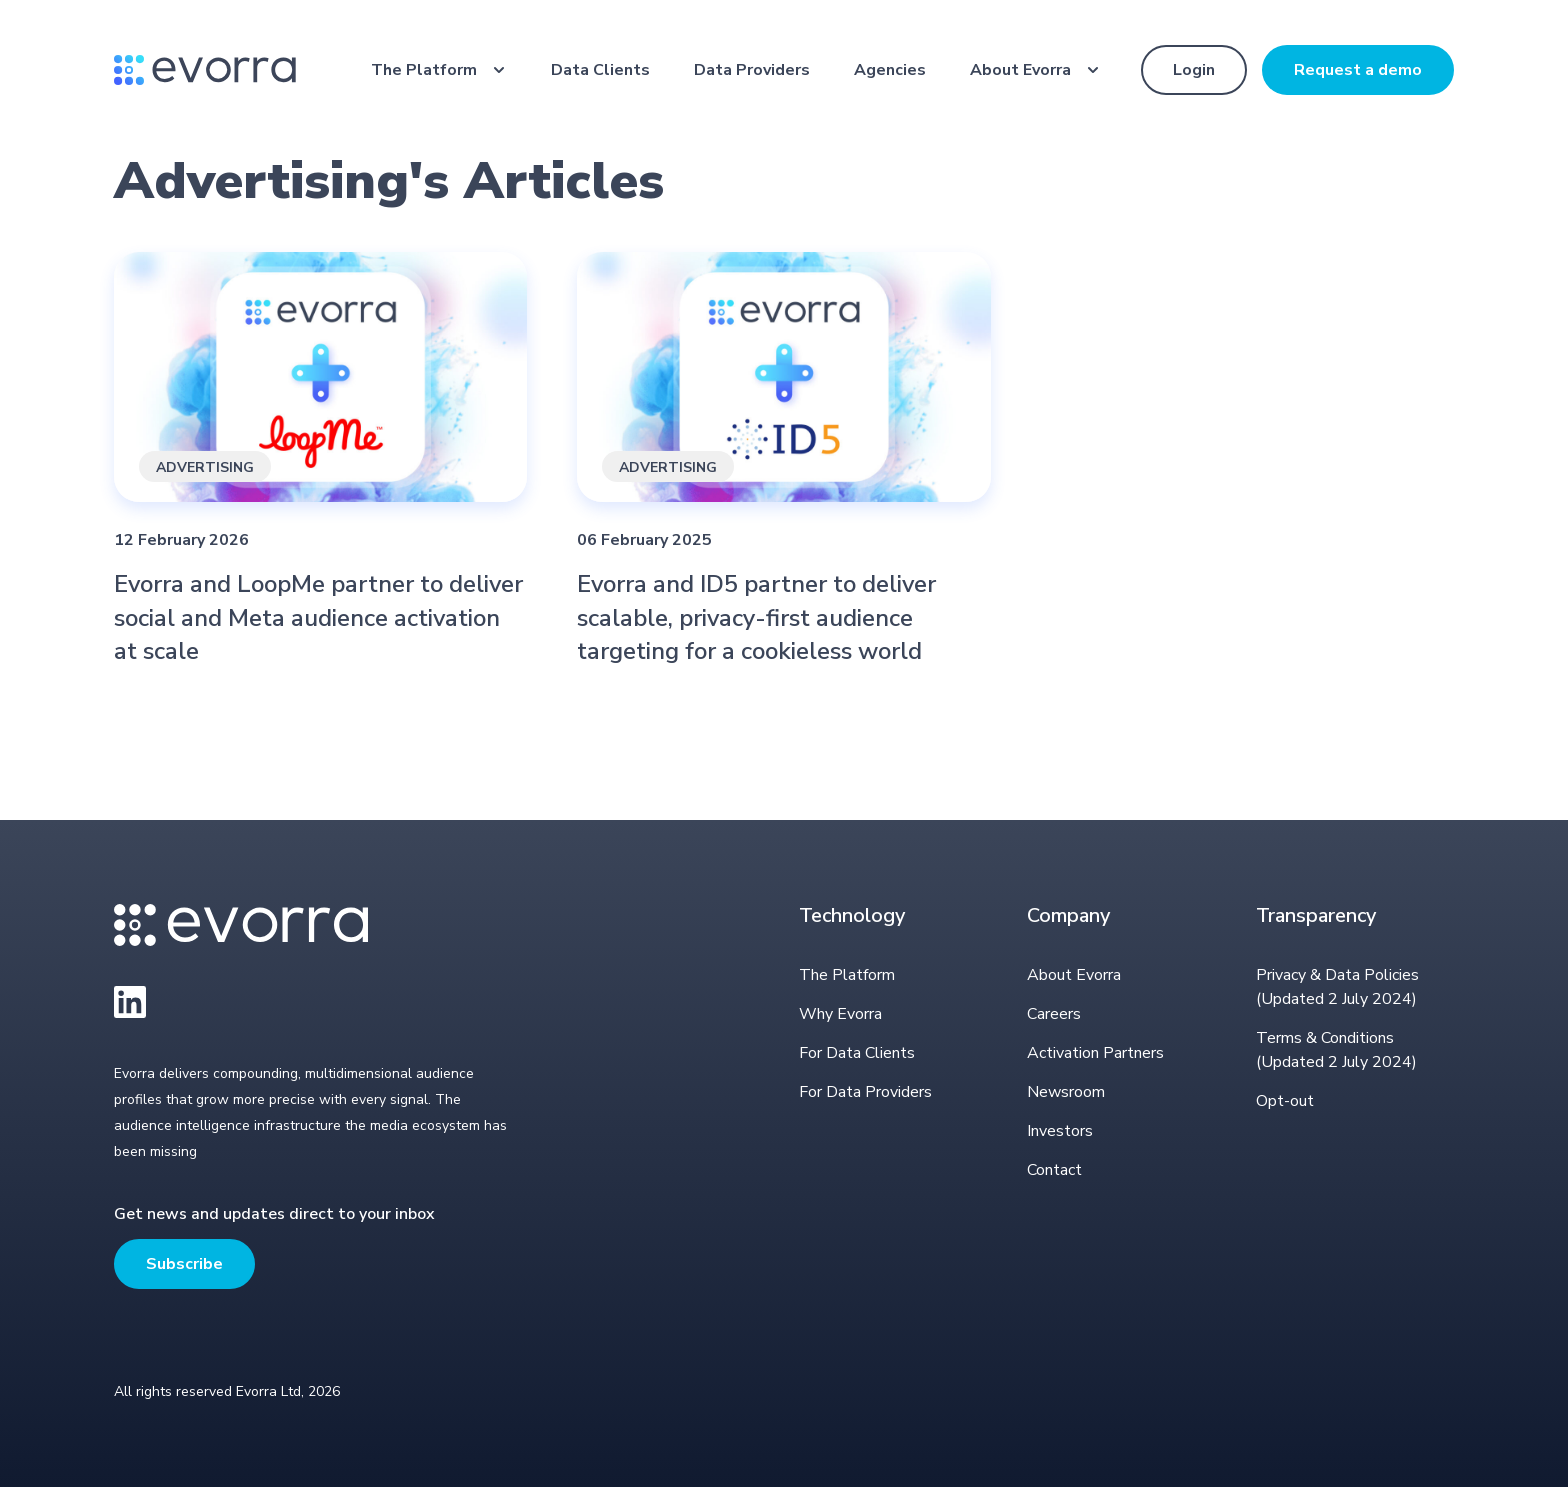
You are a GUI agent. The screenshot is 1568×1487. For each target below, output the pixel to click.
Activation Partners (1095, 1053)
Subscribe (184, 1264)
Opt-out (1285, 1101)
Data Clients (600, 70)
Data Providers (752, 70)
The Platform (424, 70)
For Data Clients (857, 1053)
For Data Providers (865, 1092)
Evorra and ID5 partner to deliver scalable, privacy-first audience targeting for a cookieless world (756, 617)
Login (1194, 70)
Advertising (205, 467)
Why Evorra (840, 1014)
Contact (1054, 1170)
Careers (1054, 1014)
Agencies (890, 70)
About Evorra (1020, 70)
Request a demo (1358, 70)
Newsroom (1066, 1092)
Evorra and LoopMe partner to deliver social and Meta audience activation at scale (318, 617)
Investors (1060, 1131)
